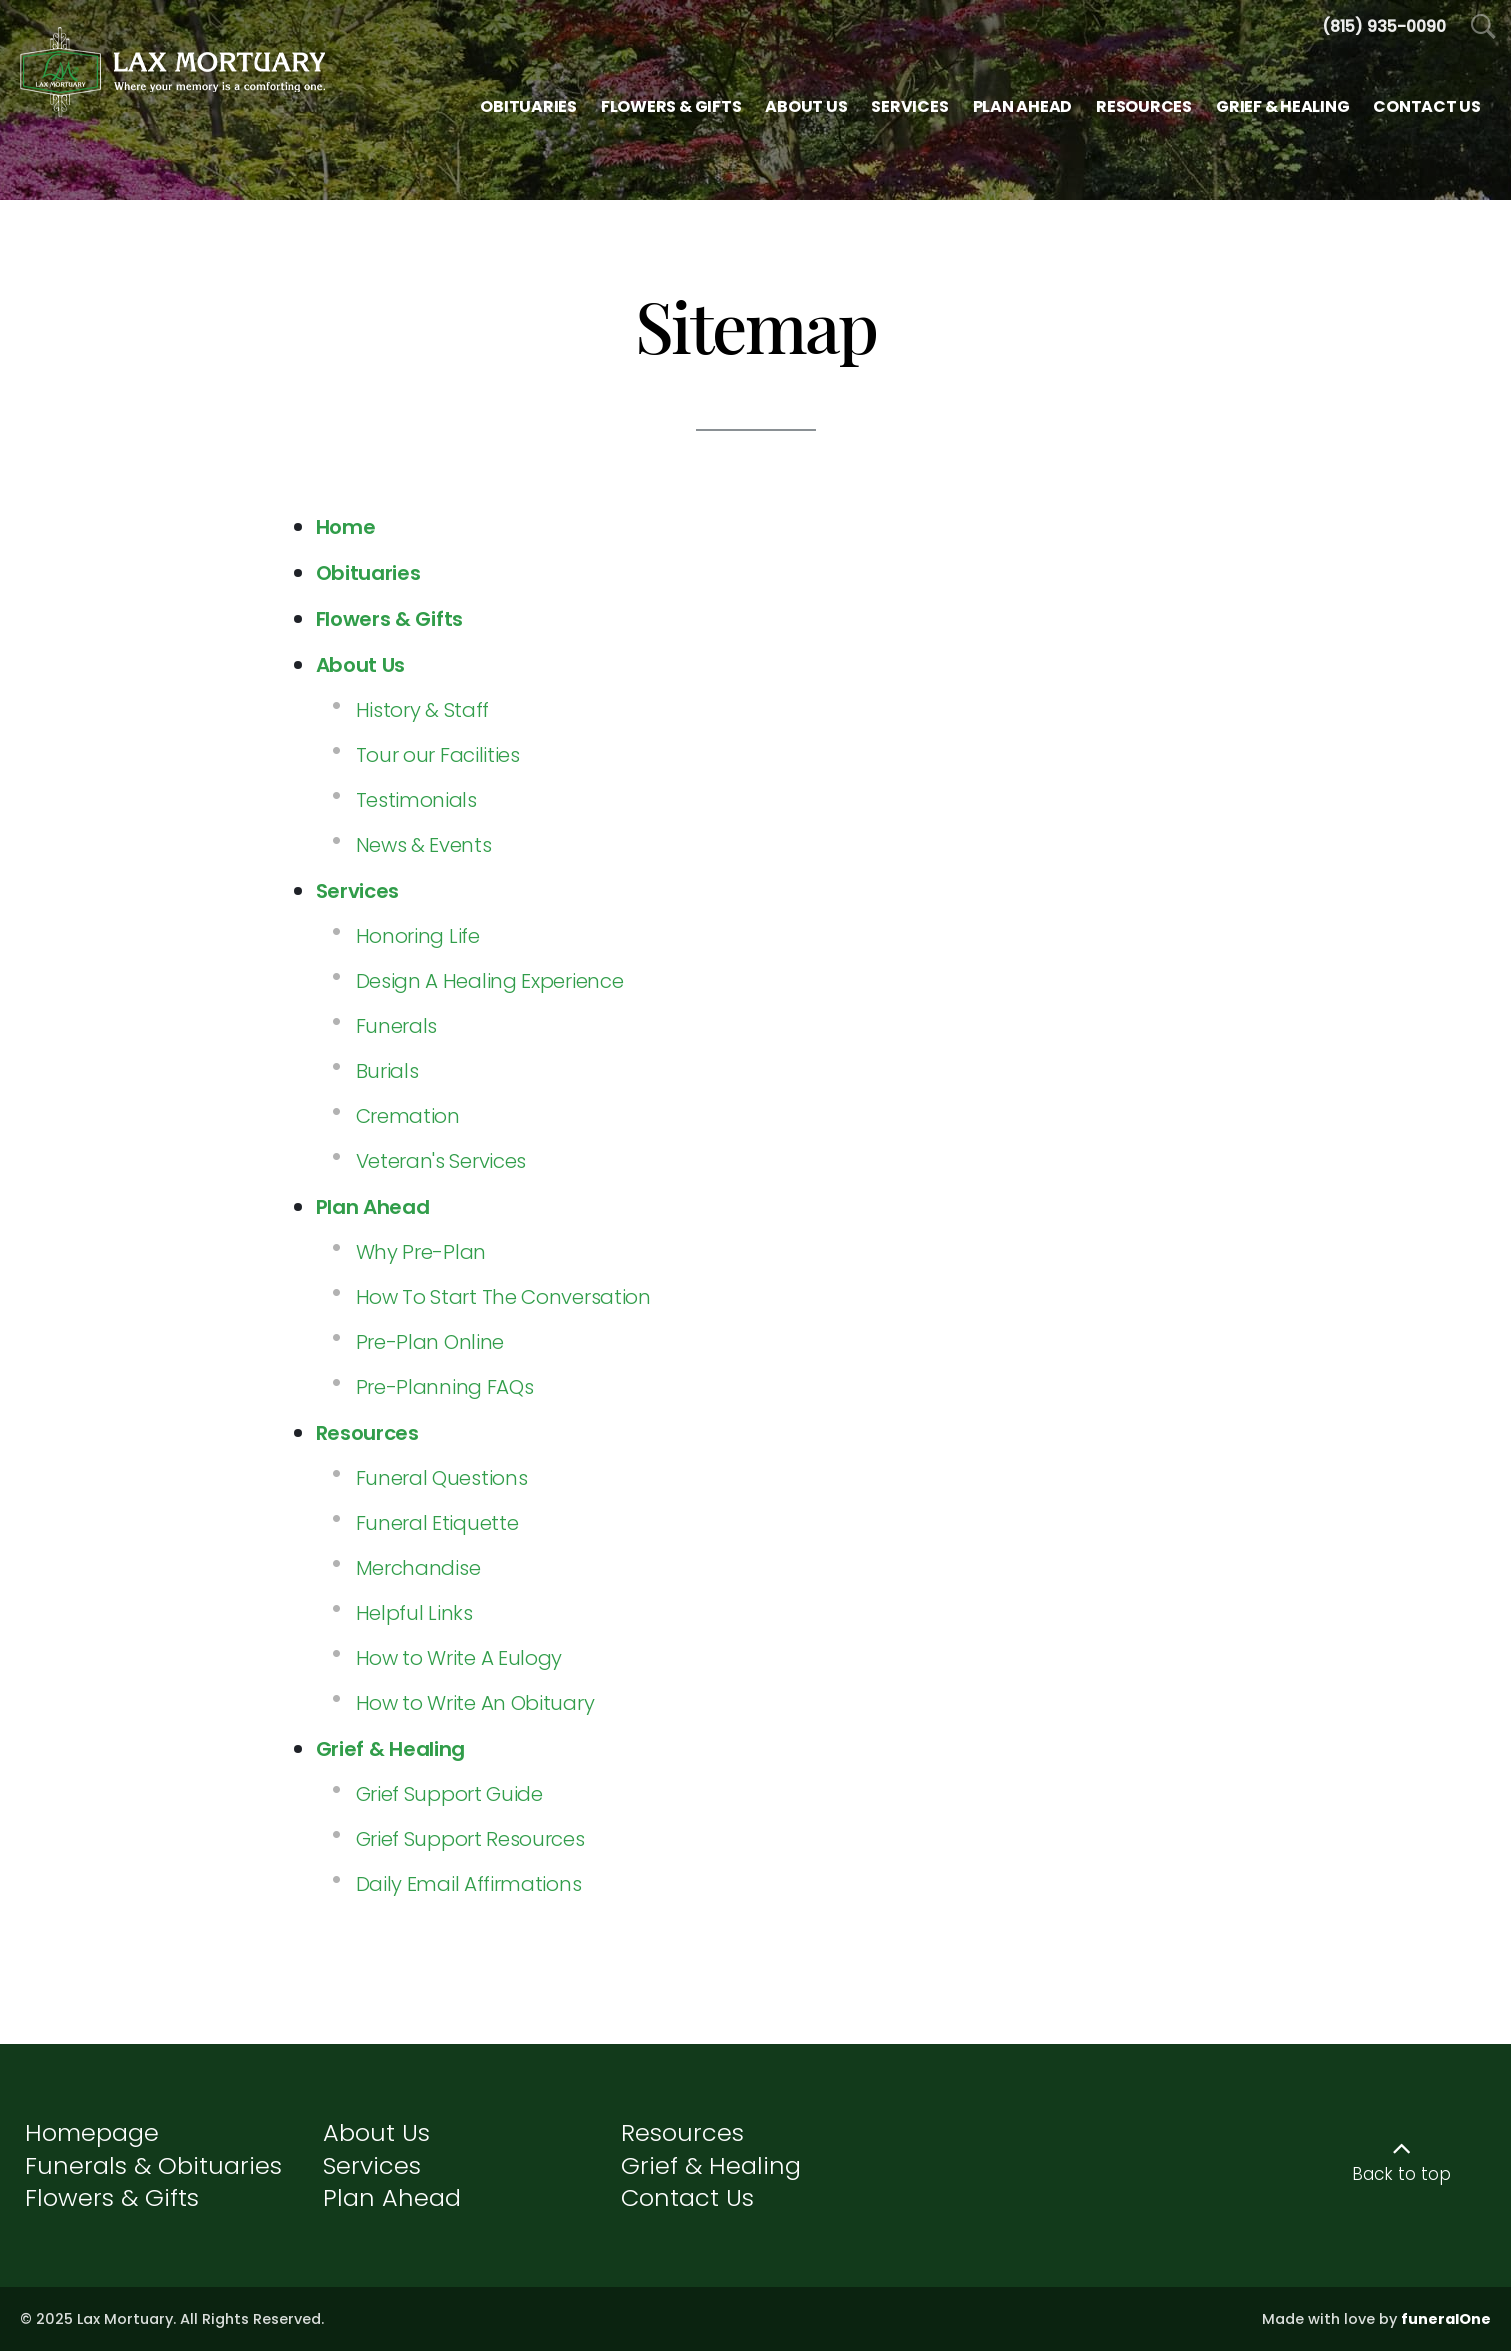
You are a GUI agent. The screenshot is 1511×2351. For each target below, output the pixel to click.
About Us (376, 2132)
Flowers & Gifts (112, 2197)
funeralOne (1446, 2319)
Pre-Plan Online (430, 1342)
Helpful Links (414, 1613)
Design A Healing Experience (490, 981)
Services (372, 2165)
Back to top (1401, 2174)
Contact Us (687, 2197)
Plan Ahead (392, 2197)
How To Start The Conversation (503, 1297)
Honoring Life (418, 936)
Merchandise (418, 1568)
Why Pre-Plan (421, 1252)
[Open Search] (1483, 27)
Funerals (397, 1026)
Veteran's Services (441, 1161)
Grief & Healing (711, 2165)
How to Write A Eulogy (459, 1658)
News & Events (424, 845)
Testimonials (416, 800)
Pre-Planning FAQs (445, 1387)
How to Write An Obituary (475, 1703)
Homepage (92, 2132)
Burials (387, 1071)
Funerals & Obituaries (153, 2165)
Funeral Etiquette (437, 1523)
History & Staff (423, 710)
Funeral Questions (442, 1478)
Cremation (408, 1116)
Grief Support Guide (449, 1794)
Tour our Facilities (438, 755)
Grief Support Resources (470, 1839)
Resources (682, 2132)
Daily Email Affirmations (469, 1884)
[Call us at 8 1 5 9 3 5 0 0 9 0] (1384, 26)
